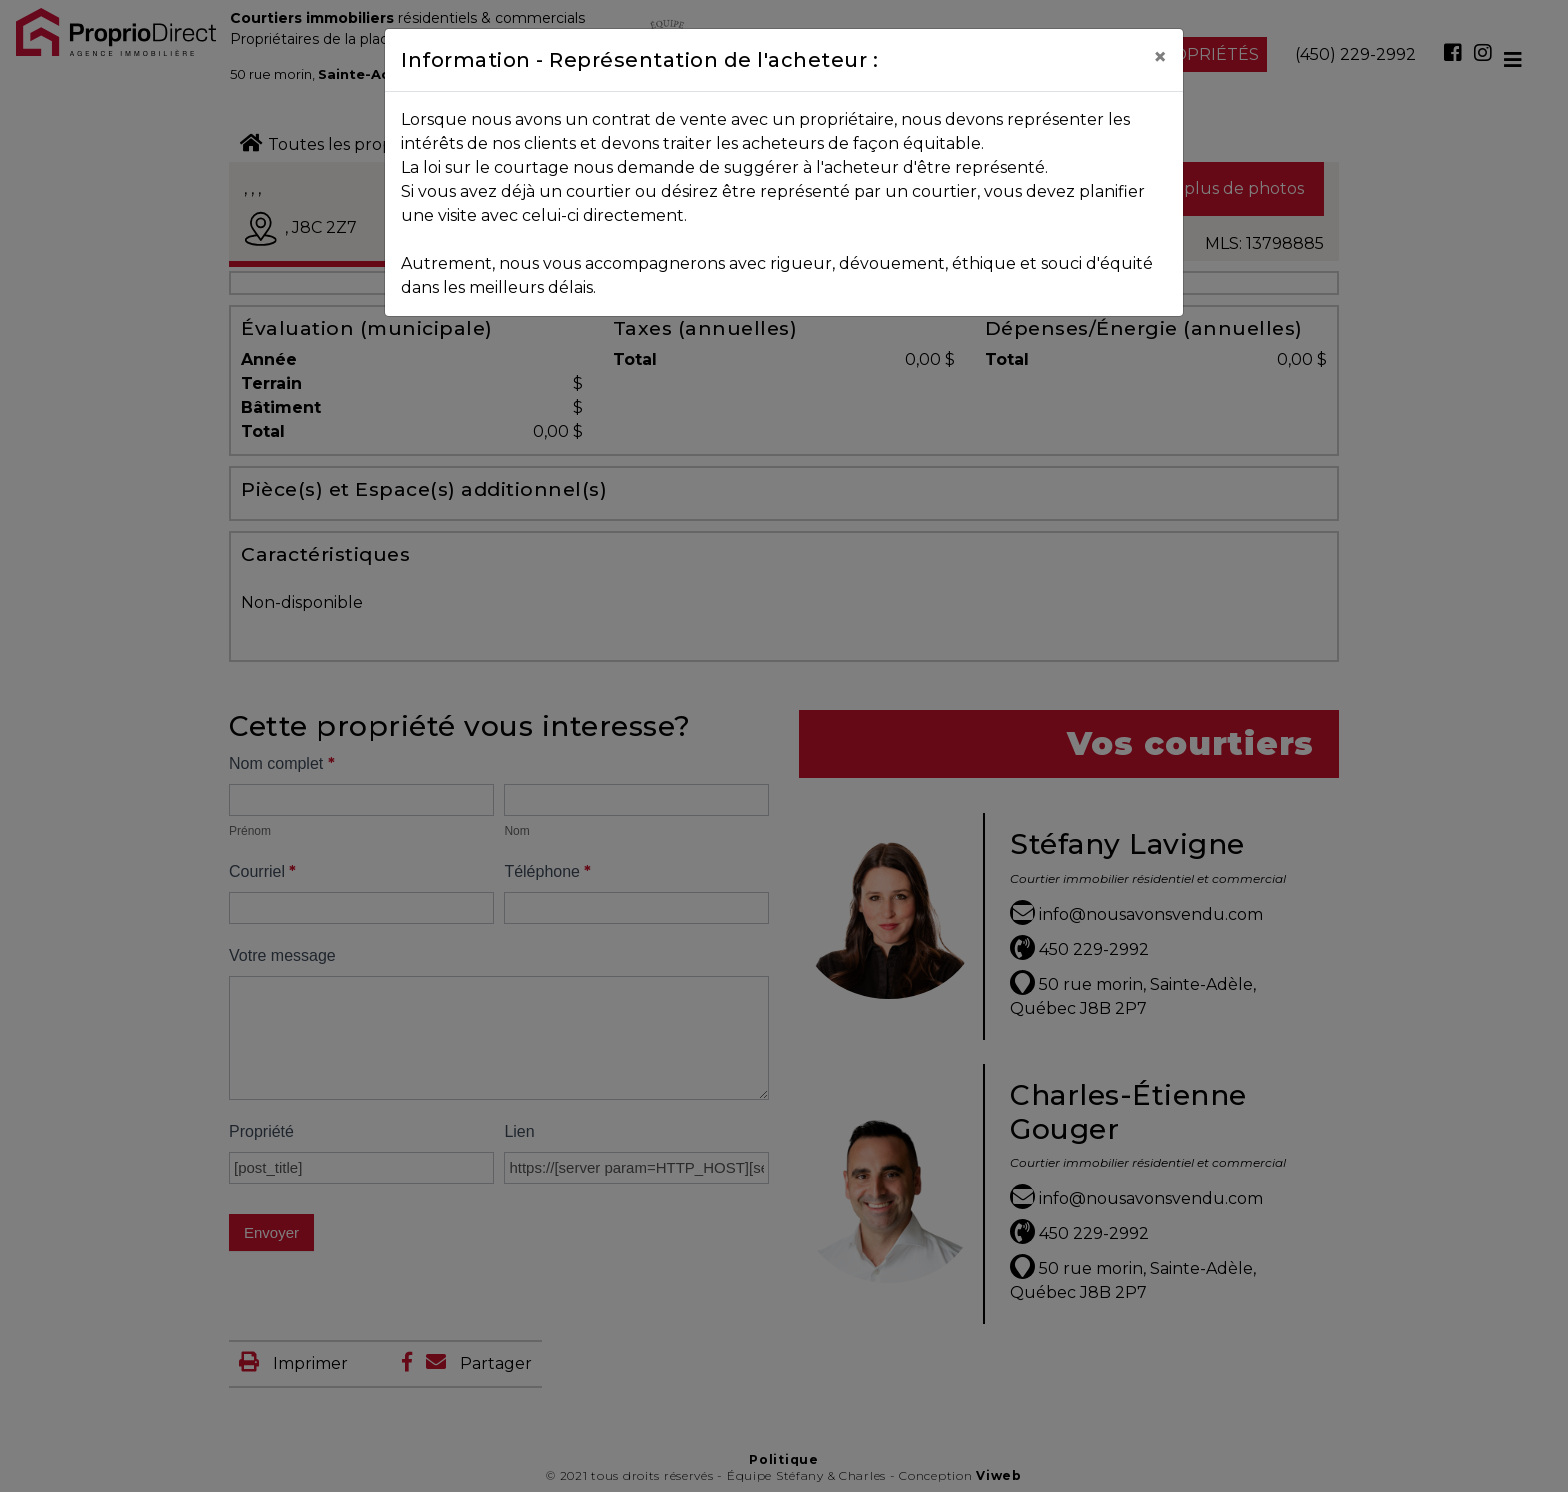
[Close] (1160, 57)
